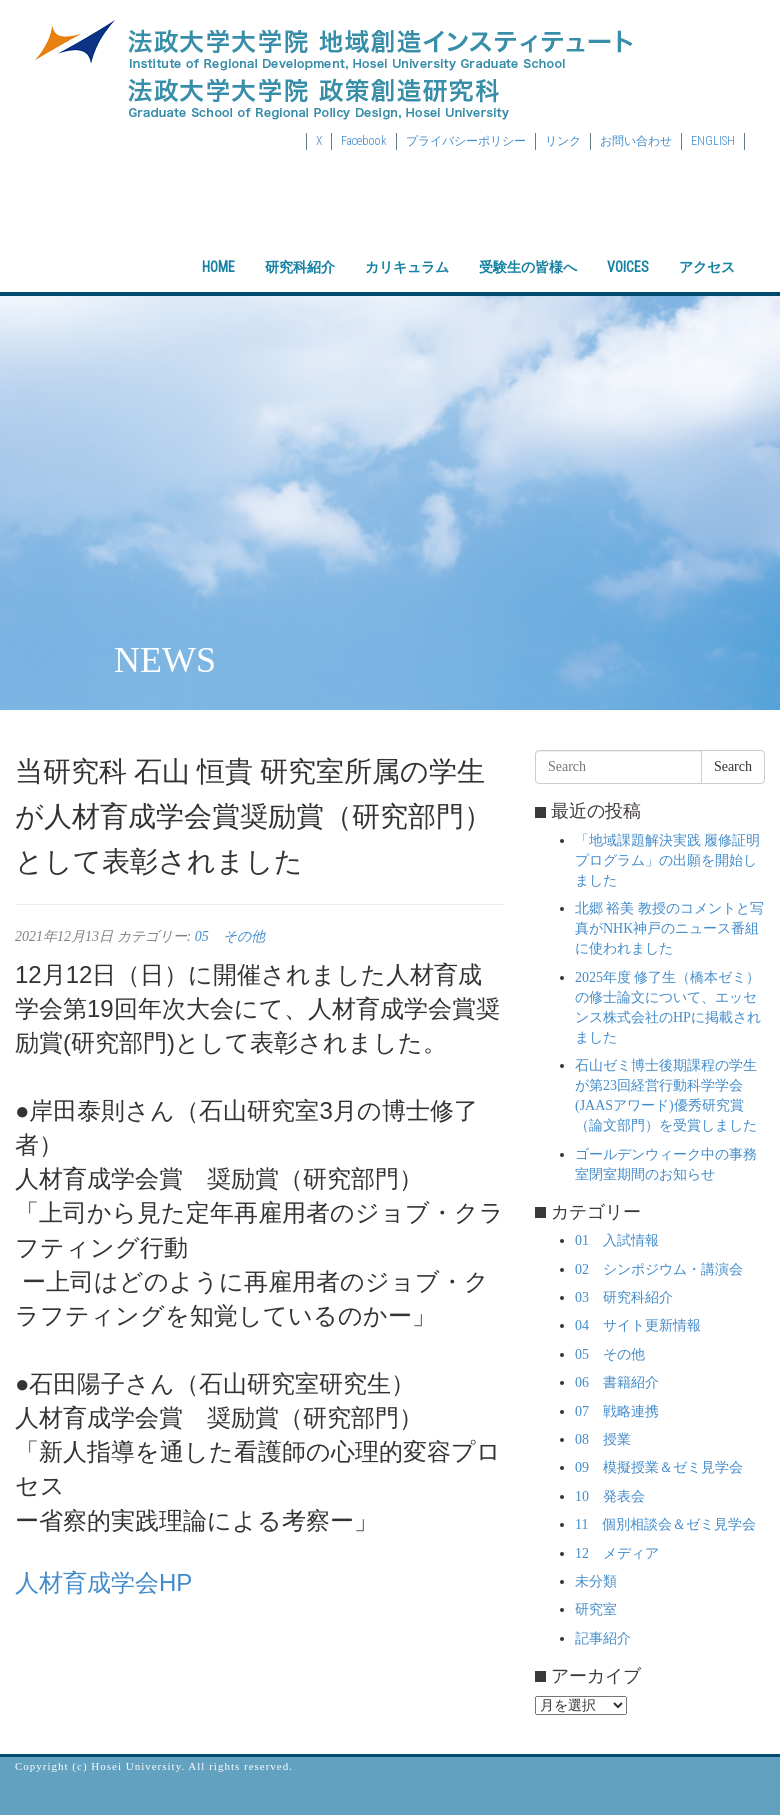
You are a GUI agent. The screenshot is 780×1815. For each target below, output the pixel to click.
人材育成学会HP (103, 1582)
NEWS (165, 660)
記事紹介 (603, 1638)
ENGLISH (713, 141)
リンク (563, 141)
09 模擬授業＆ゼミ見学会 (659, 1467)
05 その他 (230, 936)
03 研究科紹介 (624, 1297)
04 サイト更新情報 (638, 1325)
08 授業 (603, 1439)
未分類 (596, 1581)
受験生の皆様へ (528, 250)
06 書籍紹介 (617, 1382)
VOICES (628, 250)
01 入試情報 (617, 1240)
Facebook (364, 141)
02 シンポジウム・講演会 (659, 1269)
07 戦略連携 (617, 1411)
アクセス (707, 250)
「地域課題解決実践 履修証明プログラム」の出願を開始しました (668, 860)
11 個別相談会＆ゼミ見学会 (665, 1524)
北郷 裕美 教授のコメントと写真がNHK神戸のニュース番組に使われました (669, 928)
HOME (218, 250)
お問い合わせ (636, 141)
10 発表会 (610, 1496)
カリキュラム (407, 250)
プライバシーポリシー (466, 141)
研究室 (596, 1609)
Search (733, 766)
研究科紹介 (300, 250)
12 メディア (617, 1553)
